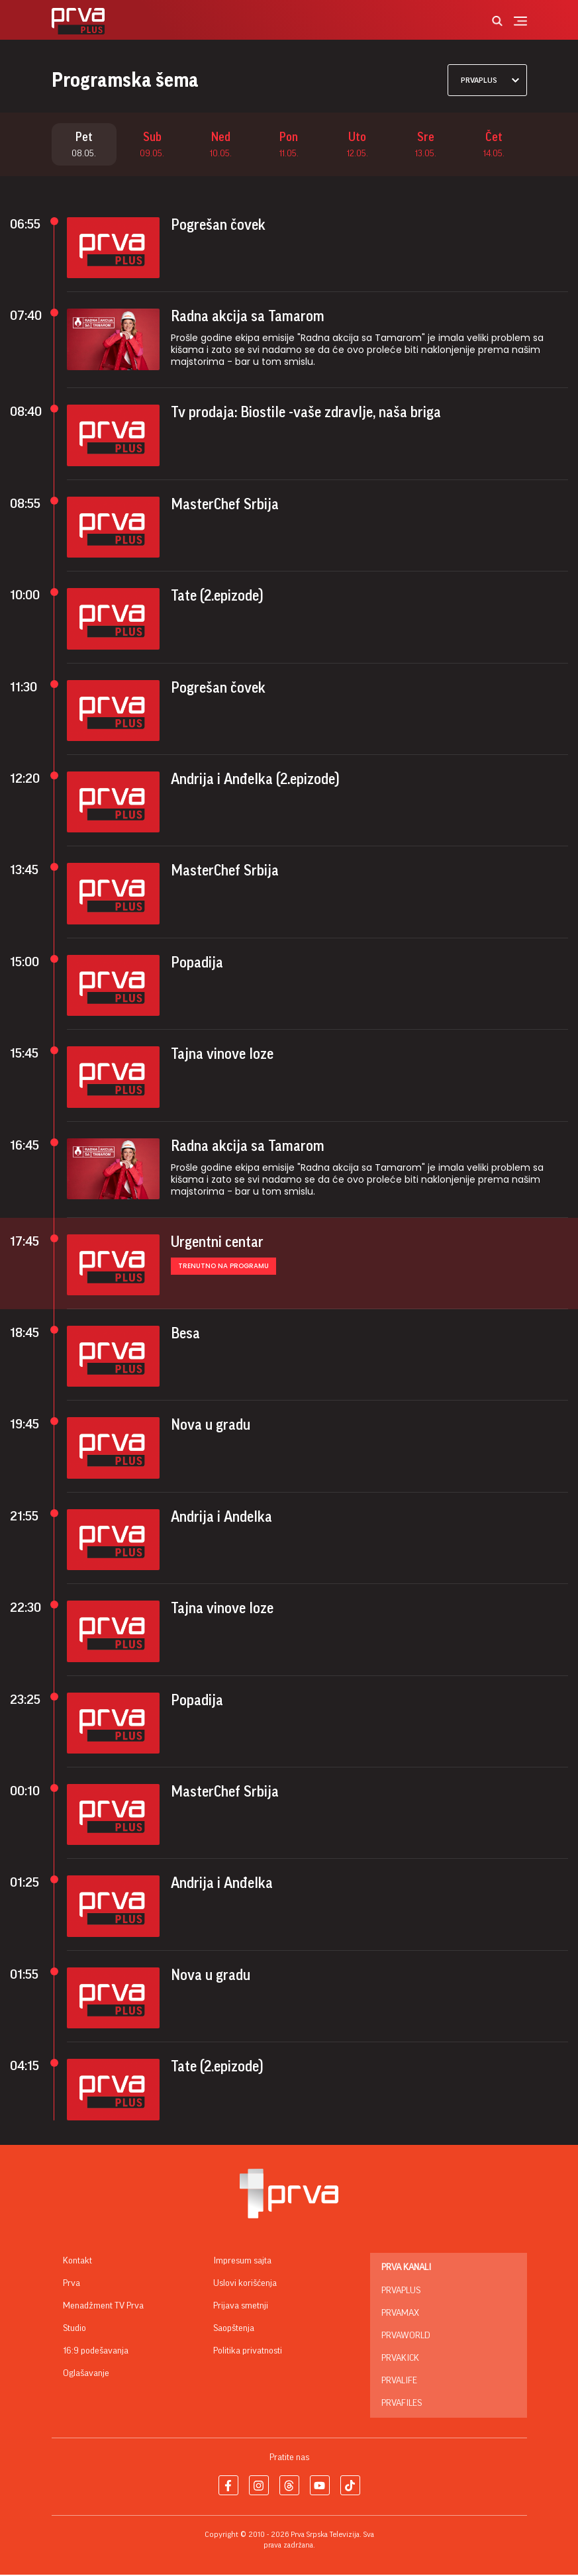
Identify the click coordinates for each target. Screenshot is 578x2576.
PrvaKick (400, 2359)
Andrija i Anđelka (222, 1884)
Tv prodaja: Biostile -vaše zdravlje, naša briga (306, 414)
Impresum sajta (242, 2262)
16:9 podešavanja (95, 2352)
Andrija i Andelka (221, 1518)
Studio (74, 2329)
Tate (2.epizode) (217, 597)
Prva (71, 2284)
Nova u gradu (210, 1426)
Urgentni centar (217, 1243)
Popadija (197, 964)
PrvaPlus (400, 2292)
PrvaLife (399, 2382)
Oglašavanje (86, 2374)
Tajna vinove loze (222, 1055)
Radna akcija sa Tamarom (247, 318)
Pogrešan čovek (218, 226)
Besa (185, 1335)
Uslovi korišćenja (245, 2284)
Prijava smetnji (240, 2307)
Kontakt (77, 2262)
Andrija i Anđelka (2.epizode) (255, 780)
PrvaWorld (405, 2337)
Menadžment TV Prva (103, 2307)
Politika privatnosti (247, 2352)
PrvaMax (400, 2314)
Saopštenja (233, 2329)
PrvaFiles (401, 2404)
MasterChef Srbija (225, 506)
